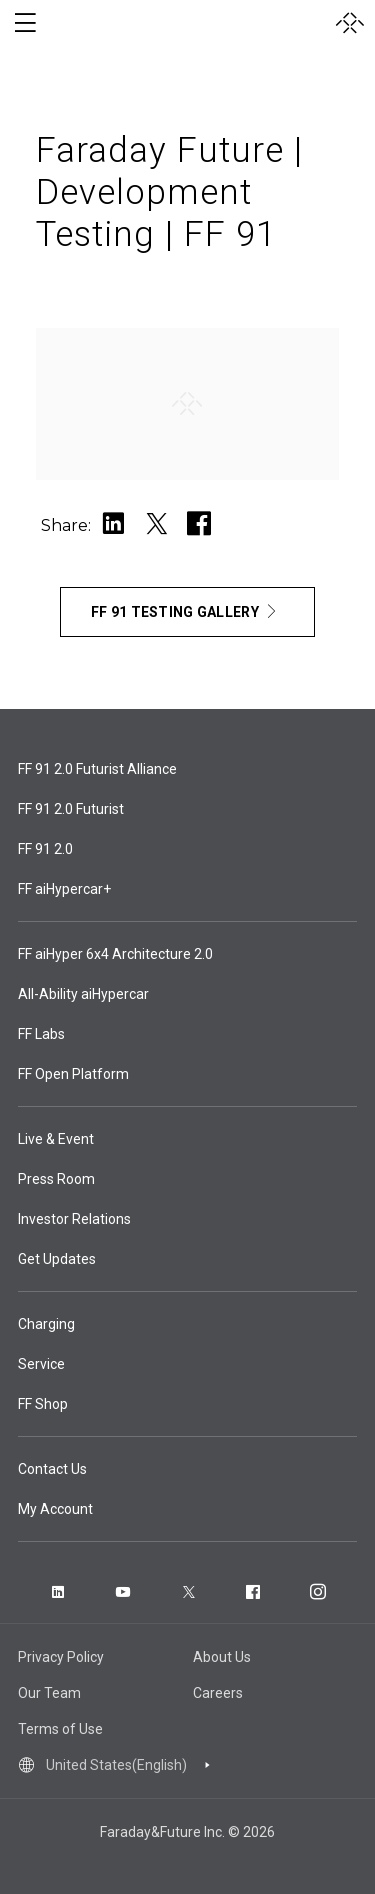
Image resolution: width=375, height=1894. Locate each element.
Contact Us (52, 1469)
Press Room (56, 1179)
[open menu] (25, 23)
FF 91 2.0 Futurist (71, 809)
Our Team (49, 1693)
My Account (55, 1509)
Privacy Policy (61, 1657)
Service (41, 1364)
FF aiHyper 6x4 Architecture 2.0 (115, 954)
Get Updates (57, 1259)
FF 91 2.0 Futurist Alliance (97, 769)
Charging (46, 1324)
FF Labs (41, 1034)
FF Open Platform (73, 1074)
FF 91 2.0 (45, 849)
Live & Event (56, 1139)
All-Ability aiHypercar (83, 994)
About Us (222, 1657)
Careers (218, 1693)
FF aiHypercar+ (64, 889)
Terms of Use (60, 1729)
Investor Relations (74, 1219)
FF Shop (43, 1404)
